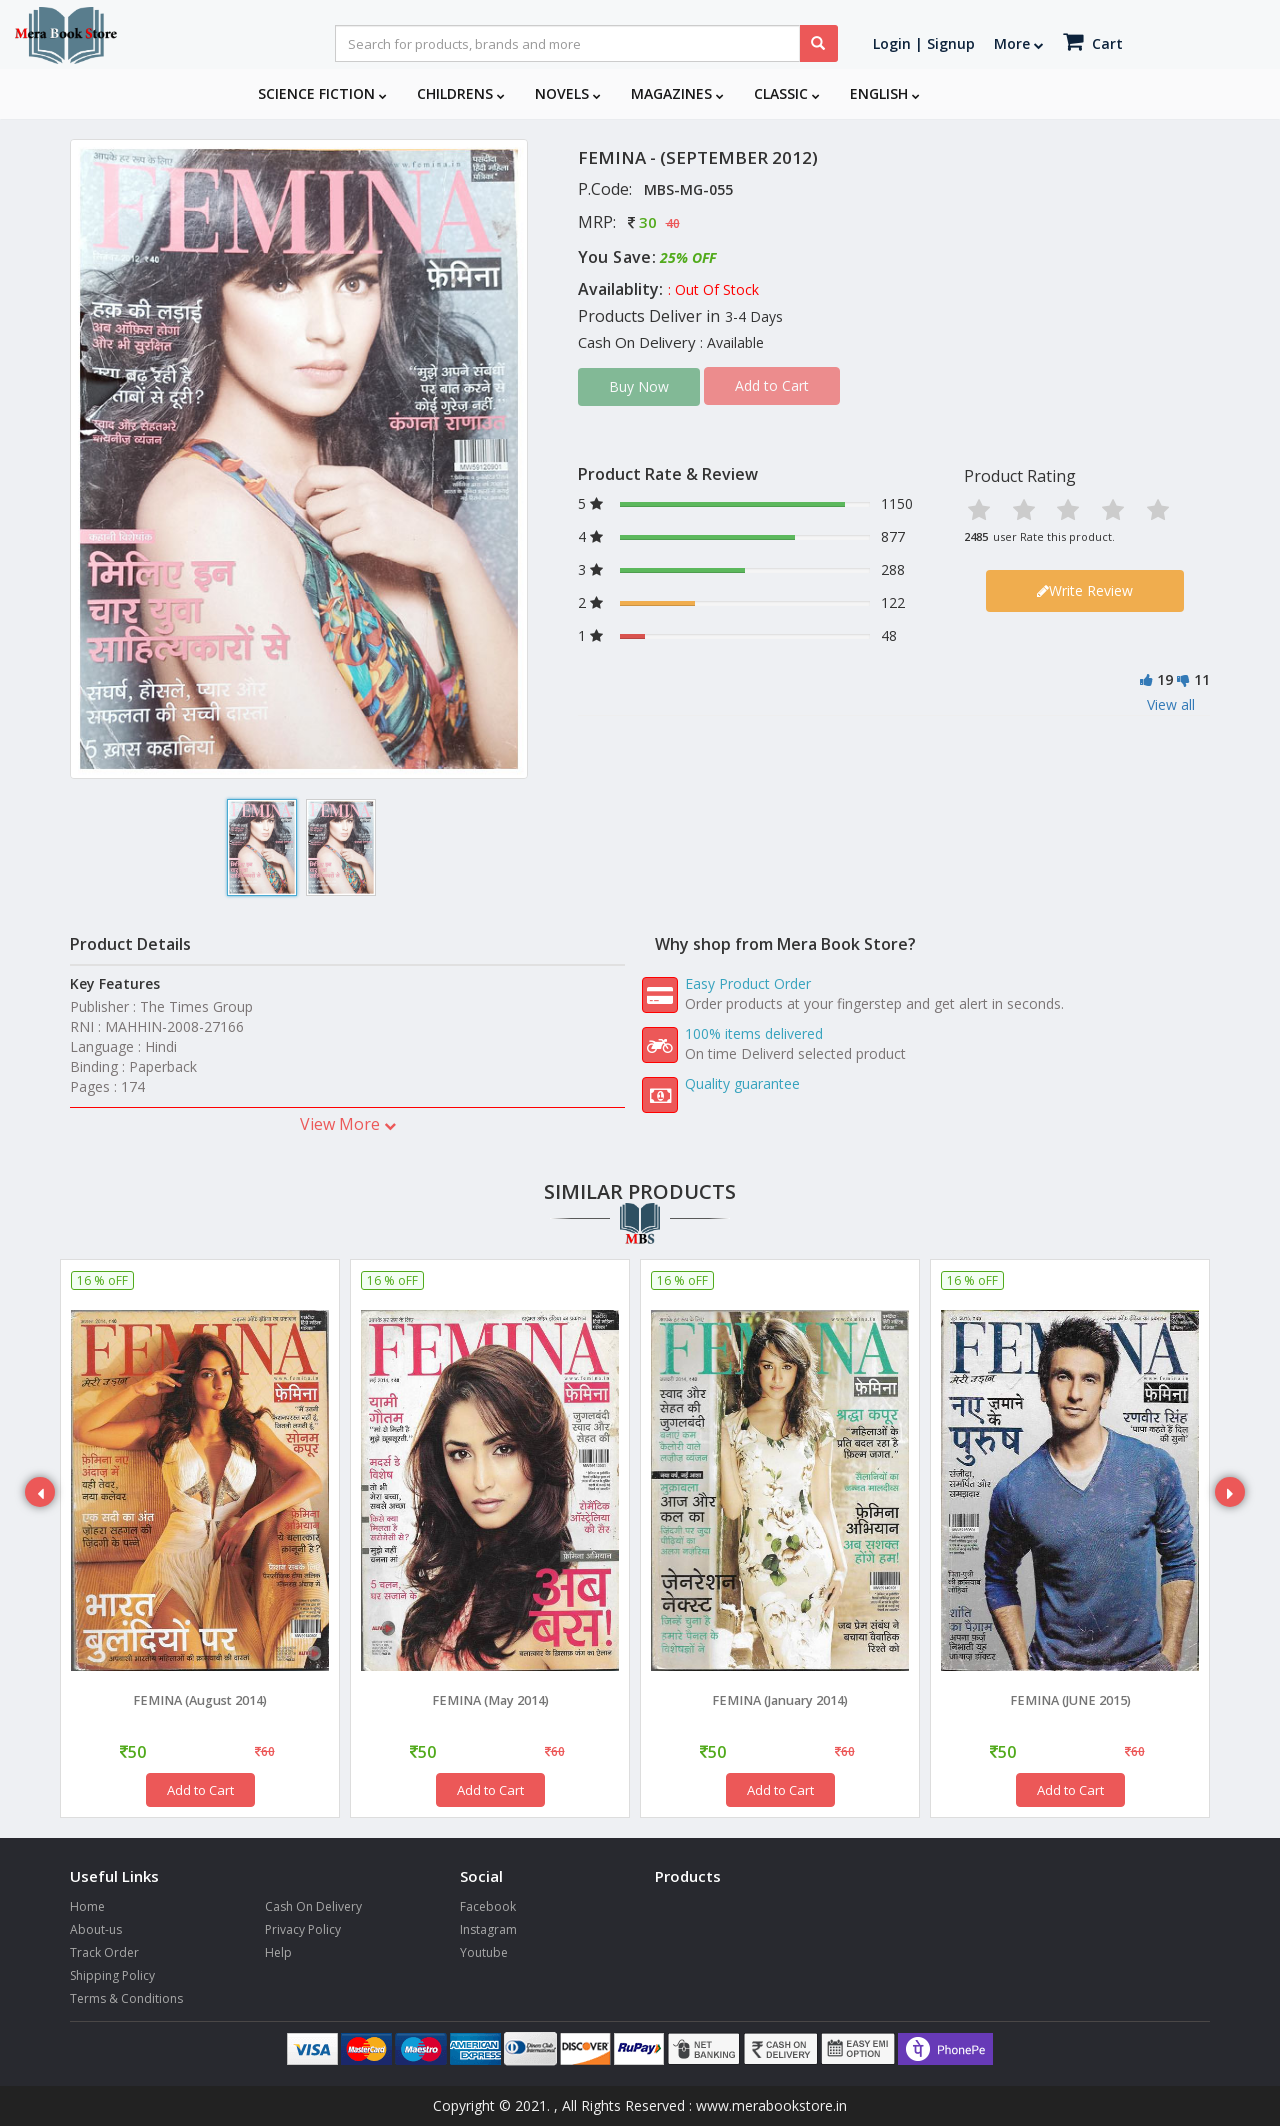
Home (87, 1906)
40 (673, 223)
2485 (976, 536)
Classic (787, 93)
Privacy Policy (303, 1929)
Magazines (677, 93)
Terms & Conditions (126, 1998)
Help (278, 1952)
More (1019, 43)
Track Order (104, 1952)
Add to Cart (200, 1790)
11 (1202, 679)
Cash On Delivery (313, 1906)
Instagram (488, 1929)
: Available (732, 342)
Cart (1093, 41)
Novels (568, 93)
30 (648, 222)
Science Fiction (322, 93)
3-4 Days (754, 316)
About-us (96, 1929)
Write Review (1085, 590)
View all (1171, 704)
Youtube (484, 1952)
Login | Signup (924, 43)
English (885, 93)
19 (1165, 679)
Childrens (461, 93)
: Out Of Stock (713, 289)
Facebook (488, 1906)
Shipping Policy (112, 1975)
